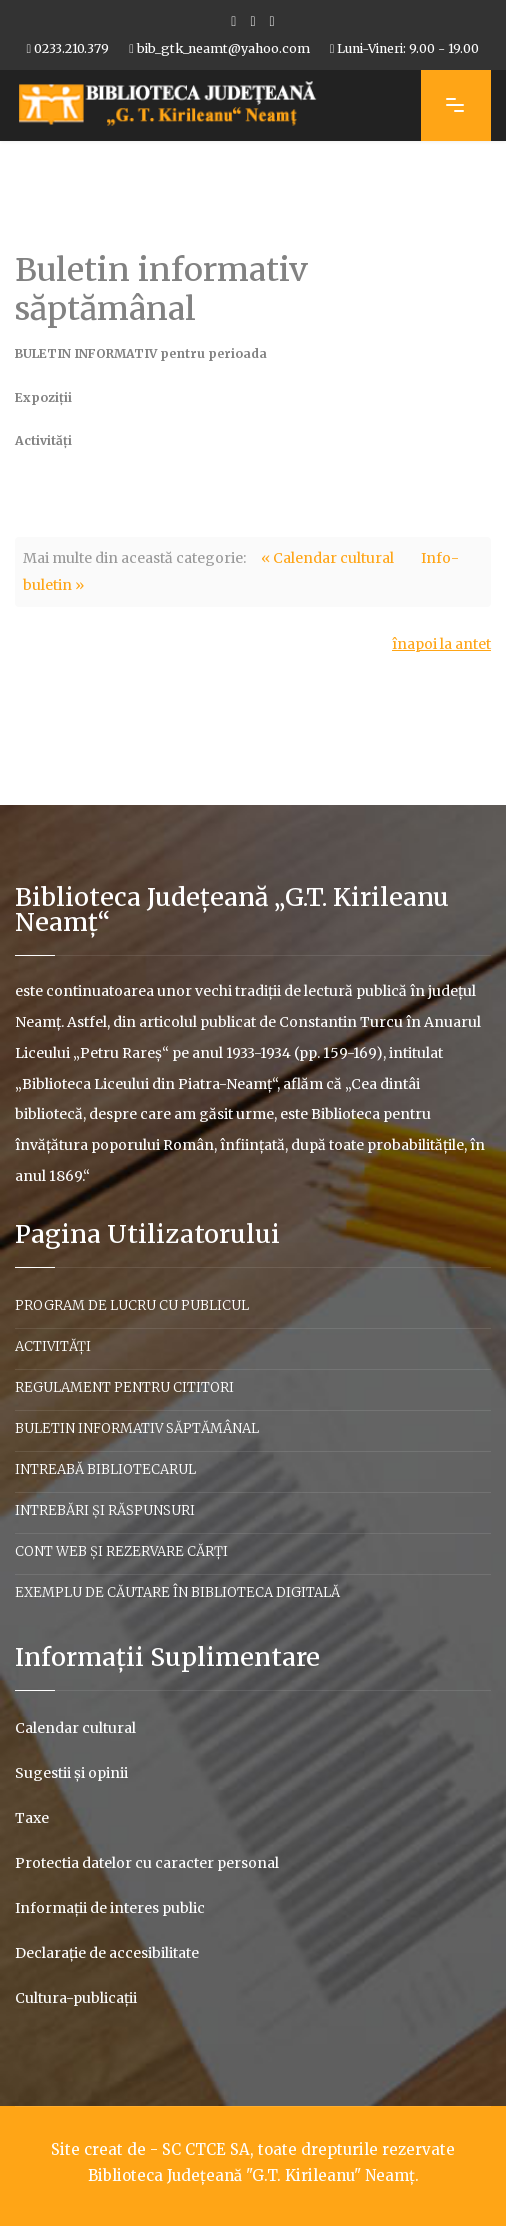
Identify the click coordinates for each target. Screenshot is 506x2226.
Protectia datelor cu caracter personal (147, 1863)
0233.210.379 (71, 48)
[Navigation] (456, 105)
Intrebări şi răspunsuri (105, 1510)
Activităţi (53, 1346)
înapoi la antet (441, 644)
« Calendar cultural (327, 558)
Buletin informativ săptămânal (137, 1428)
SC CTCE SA (206, 2149)
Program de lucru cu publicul (132, 1305)
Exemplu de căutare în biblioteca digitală (177, 1592)
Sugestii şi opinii (71, 1773)
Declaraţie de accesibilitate (107, 1953)
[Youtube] (252, 21)
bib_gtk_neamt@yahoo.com (223, 48)
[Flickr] (272, 21)
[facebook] (233, 21)
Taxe (32, 1818)
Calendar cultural (75, 1728)
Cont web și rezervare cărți (121, 1551)
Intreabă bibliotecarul (105, 1469)
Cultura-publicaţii (76, 1998)
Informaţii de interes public (110, 1908)
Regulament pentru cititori (124, 1387)
